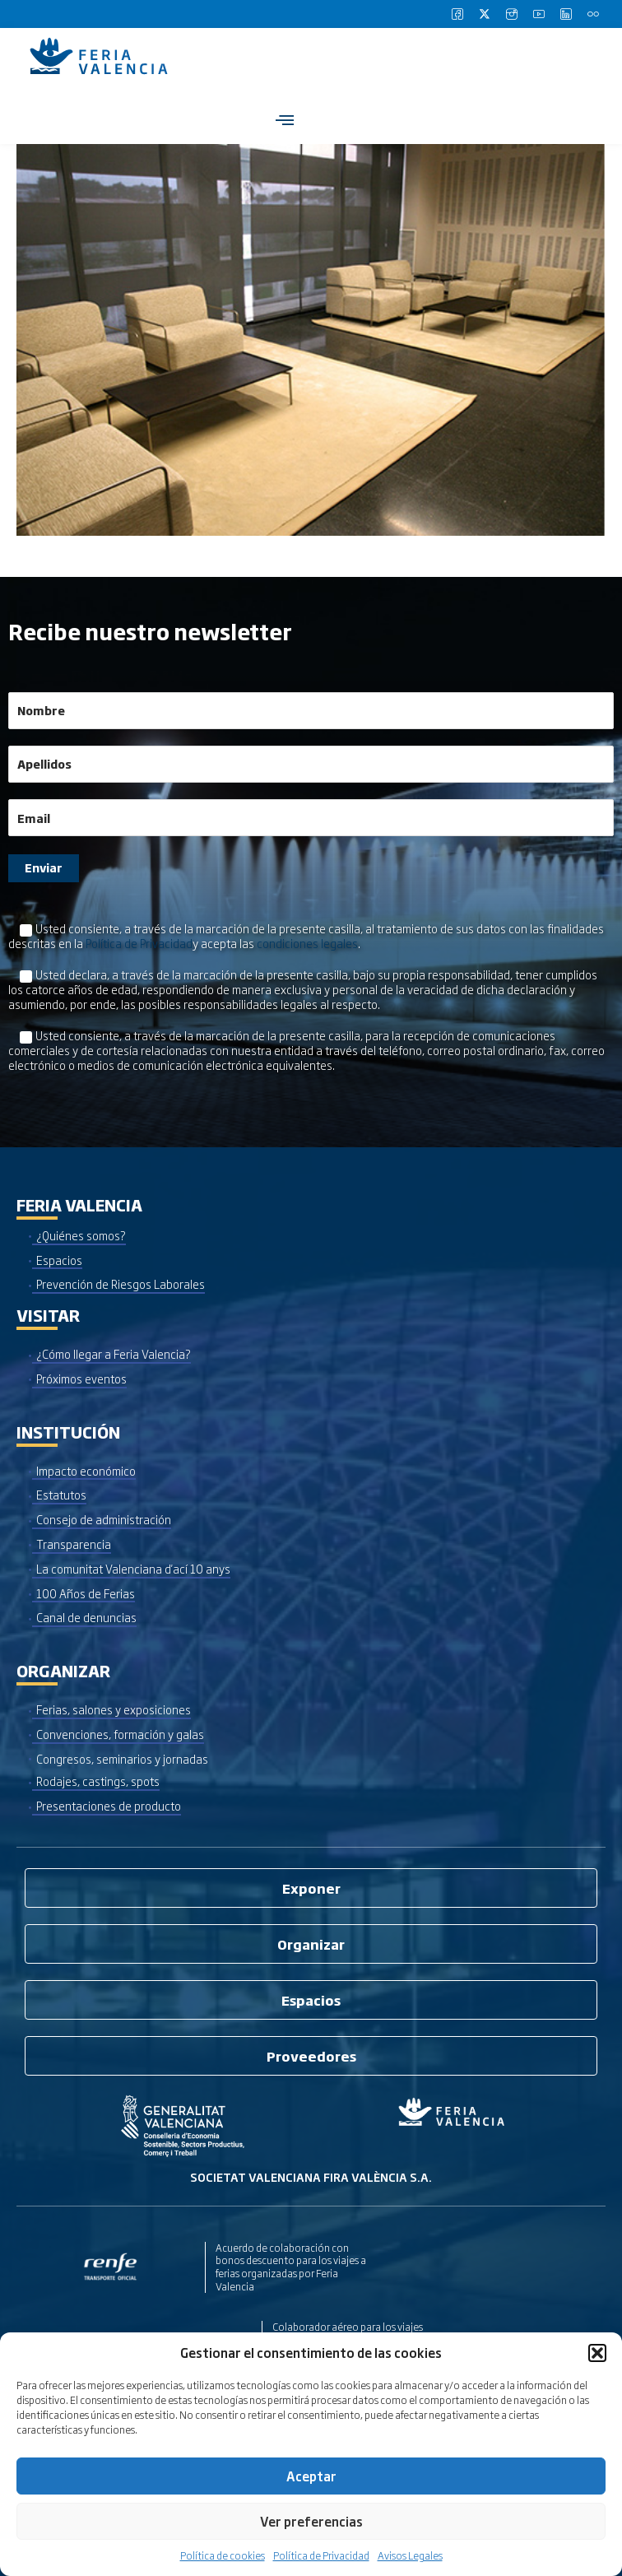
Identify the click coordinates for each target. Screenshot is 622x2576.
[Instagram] (511, 14)
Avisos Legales (410, 2555)
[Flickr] (593, 14)
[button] (597, 2353)
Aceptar (311, 2476)
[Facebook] (457, 14)
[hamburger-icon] (284, 120)
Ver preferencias (311, 2521)
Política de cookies (222, 2555)
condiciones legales (307, 943)
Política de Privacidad (321, 2555)
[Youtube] (539, 14)
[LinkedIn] (566, 14)
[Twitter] (484, 14)
